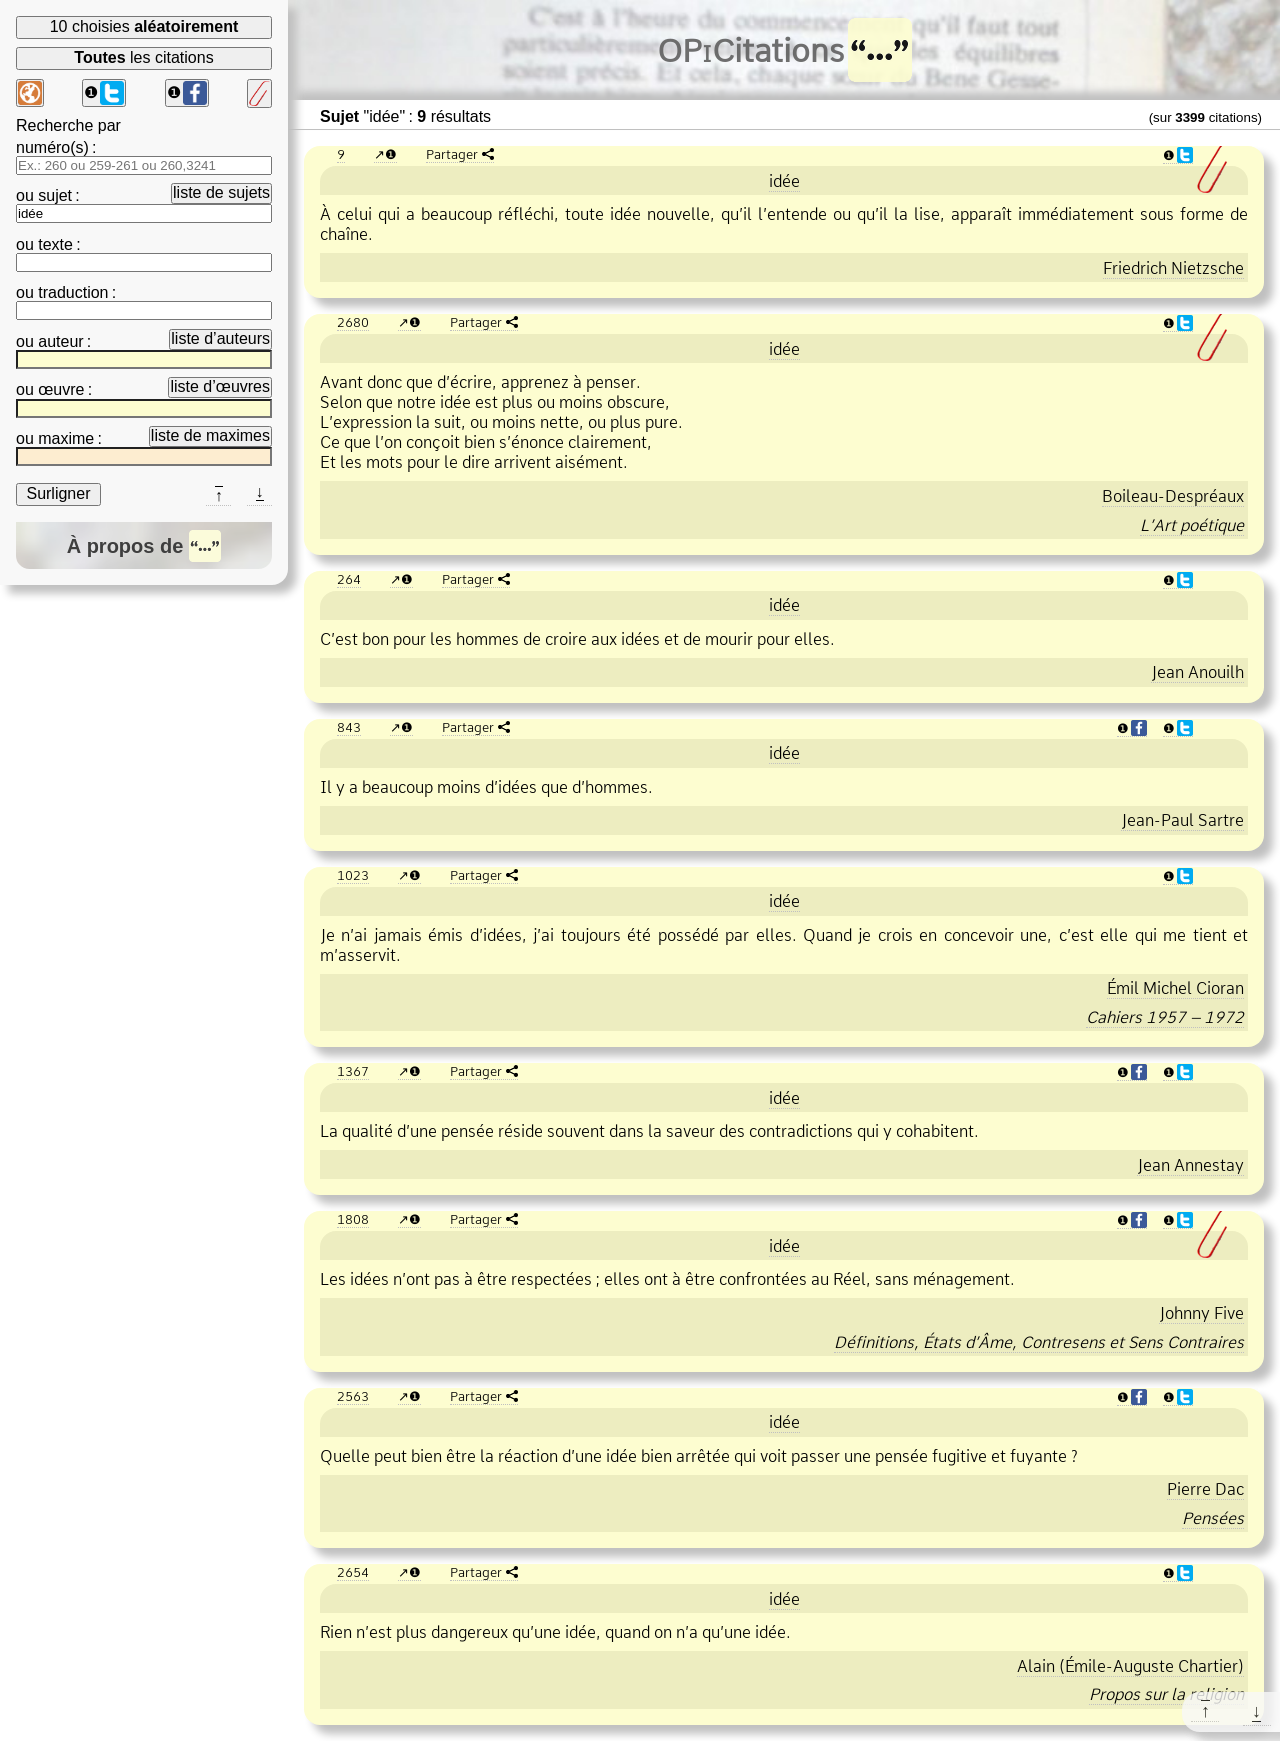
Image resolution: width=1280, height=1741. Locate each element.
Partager (452, 154)
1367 (353, 1071)
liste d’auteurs (220, 338)
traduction (73, 292)
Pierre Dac (1205, 1489)
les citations (143, 57)
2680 (353, 322)
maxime (66, 438)
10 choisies (144, 26)
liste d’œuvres (220, 386)
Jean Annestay (1190, 1165)
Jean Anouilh (1197, 672)
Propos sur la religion (1166, 1694)
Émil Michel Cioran (1175, 988)
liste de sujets (221, 192)
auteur (60, 341)
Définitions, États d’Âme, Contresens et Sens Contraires (1039, 1342)
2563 (353, 1396)
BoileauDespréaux (1173, 496)
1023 (353, 875)
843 (349, 727)
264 (349, 579)
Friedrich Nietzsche (1173, 268)
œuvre (61, 389)
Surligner (58, 493)
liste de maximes (210, 435)
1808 (353, 1219)
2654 (353, 1572)
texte (55, 244)
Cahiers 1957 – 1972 (1165, 1017)
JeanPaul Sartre (1182, 820)
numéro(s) (52, 147)
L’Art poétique (1192, 525)
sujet (55, 195)
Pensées (1213, 1518)
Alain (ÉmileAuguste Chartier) (1130, 1666)
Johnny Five (1201, 1313)
